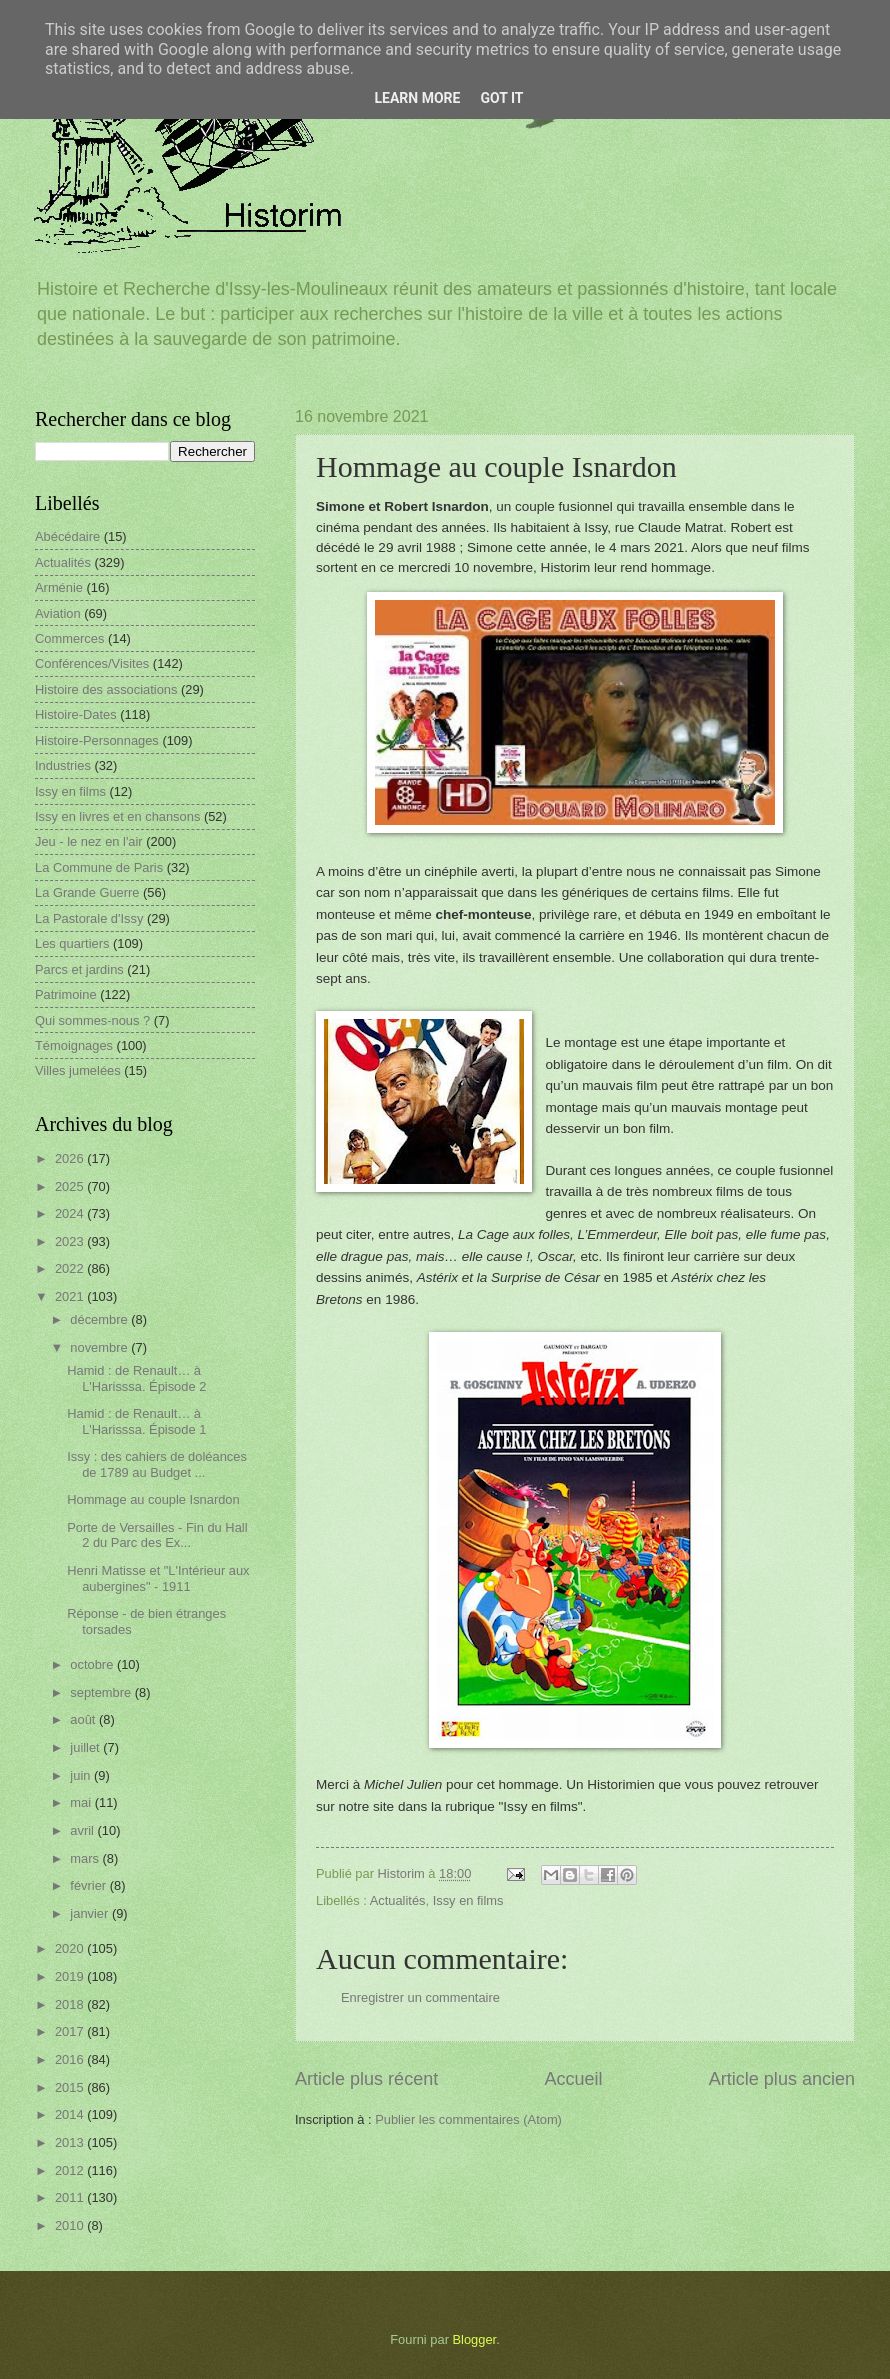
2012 (71, 2170)
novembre (100, 1347)
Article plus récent (366, 2079)
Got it (501, 98)
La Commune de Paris (99, 867)
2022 (71, 1268)
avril (83, 1830)
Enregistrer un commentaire (420, 1997)
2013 (71, 2142)
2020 (71, 1948)
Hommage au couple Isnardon (153, 1499)
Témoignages (74, 1045)
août (84, 1719)
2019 (71, 1976)
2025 (71, 1186)
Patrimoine (66, 994)
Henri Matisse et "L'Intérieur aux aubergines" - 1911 (158, 1578)
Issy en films (468, 1900)
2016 (71, 2059)
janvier (91, 1913)
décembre (100, 1319)
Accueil (573, 2079)
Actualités (398, 1900)
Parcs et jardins (79, 969)
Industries (63, 765)
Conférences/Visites (92, 663)
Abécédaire (67, 536)
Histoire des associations (106, 689)
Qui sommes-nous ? (92, 1020)
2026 (71, 1158)
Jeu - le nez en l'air (89, 841)
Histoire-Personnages (97, 740)
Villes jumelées (78, 1070)
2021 (71, 1296)
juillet (86, 1747)
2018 (71, 2004)
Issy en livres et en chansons (117, 816)
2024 (71, 1213)
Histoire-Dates (76, 714)
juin (82, 1775)
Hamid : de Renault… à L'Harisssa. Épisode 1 (136, 1421)
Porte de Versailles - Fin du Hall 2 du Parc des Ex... (157, 1535)
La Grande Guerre (87, 892)
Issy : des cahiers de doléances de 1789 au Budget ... (157, 1464)
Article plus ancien (782, 2079)
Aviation (58, 613)
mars (86, 1858)
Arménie (59, 587)
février (89, 1885)
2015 (71, 2087)
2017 (71, 2031)
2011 (71, 2197)
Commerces (69, 638)
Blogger (475, 2339)
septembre (102, 1692)
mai (82, 1802)
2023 (71, 1241)
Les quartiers (72, 943)
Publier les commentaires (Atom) (468, 2119)
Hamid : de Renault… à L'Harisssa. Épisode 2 (136, 1378)
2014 (71, 2114)
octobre (93, 1664)
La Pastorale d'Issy (89, 918)
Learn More (417, 98)
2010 (71, 2225)
